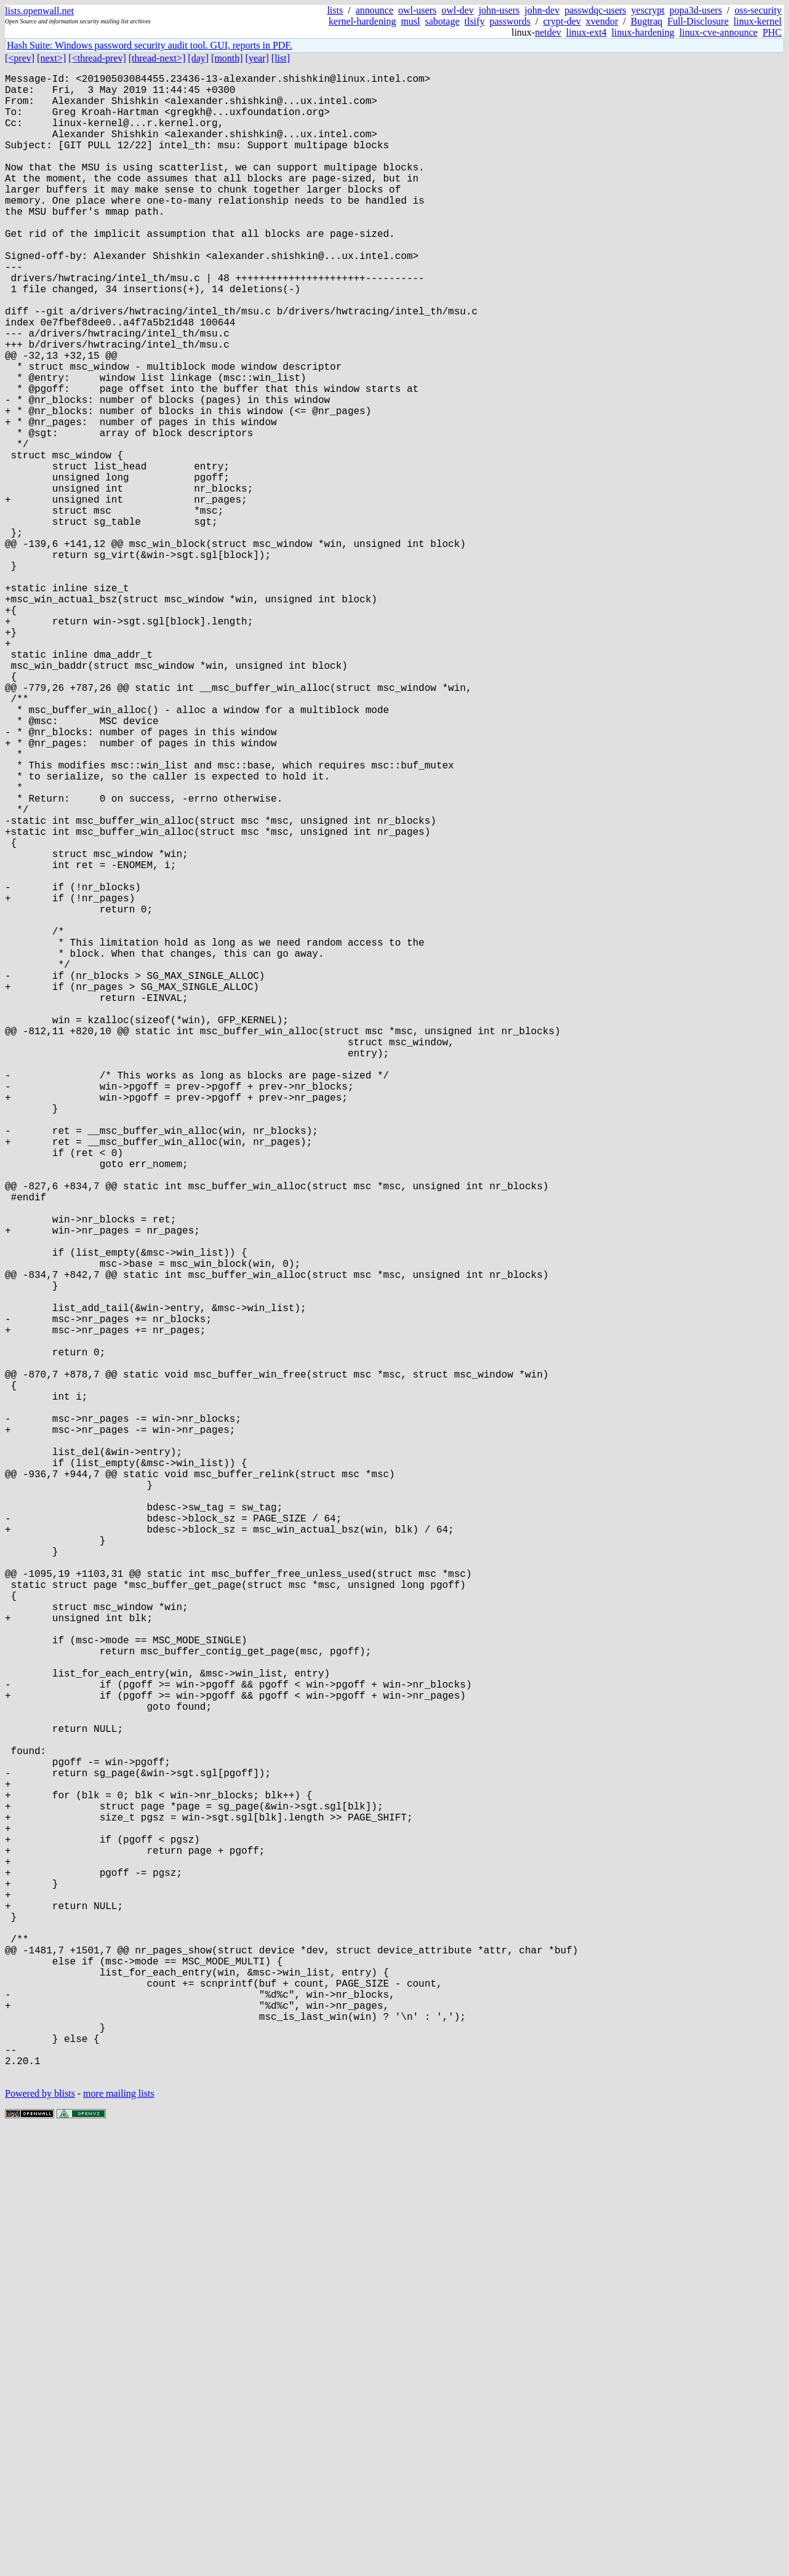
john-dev (541, 10)
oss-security (758, 10)
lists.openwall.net (39, 11)
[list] (280, 58)
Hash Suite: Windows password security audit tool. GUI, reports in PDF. (149, 45)
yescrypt (648, 10)
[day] (198, 58)
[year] (257, 58)
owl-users (417, 10)
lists (335, 10)
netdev (548, 32)
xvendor (602, 21)
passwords (510, 21)
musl (410, 21)
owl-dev (457, 10)
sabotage (442, 21)
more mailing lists (118, 2539)
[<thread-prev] (97, 58)
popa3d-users (696, 10)
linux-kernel (758, 21)
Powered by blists (40, 2539)
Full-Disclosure (698, 21)
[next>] (51, 58)
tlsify (474, 21)
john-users (499, 10)
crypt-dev (562, 21)
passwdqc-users (595, 10)
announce (374, 10)
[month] (227, 58)
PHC (772, 32)
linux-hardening (643, 32)
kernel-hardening (362, 21)
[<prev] (19, 58)
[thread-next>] (157, 58)
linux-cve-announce (718, 32)
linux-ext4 (586, 32)
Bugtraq (647, 21)
